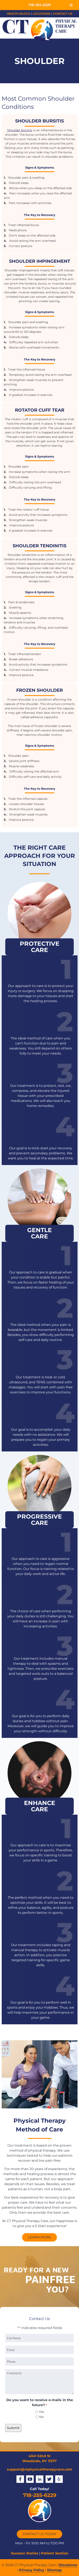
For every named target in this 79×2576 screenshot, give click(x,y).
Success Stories (24, 2553)
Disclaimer (68, 2565)
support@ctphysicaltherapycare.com (39, 2469)
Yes (41, 2412)
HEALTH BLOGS (18, 14)
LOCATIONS (41, 14)
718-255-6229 (39, 2495)
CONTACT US (62, 14)
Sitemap (54, 2570)
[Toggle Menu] (71, 5)
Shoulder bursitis (19, 130)
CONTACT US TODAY (39, 2534)
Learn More (39, 2237)
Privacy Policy (31, 2570)
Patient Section (54, 2553)
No (41, 2417)
